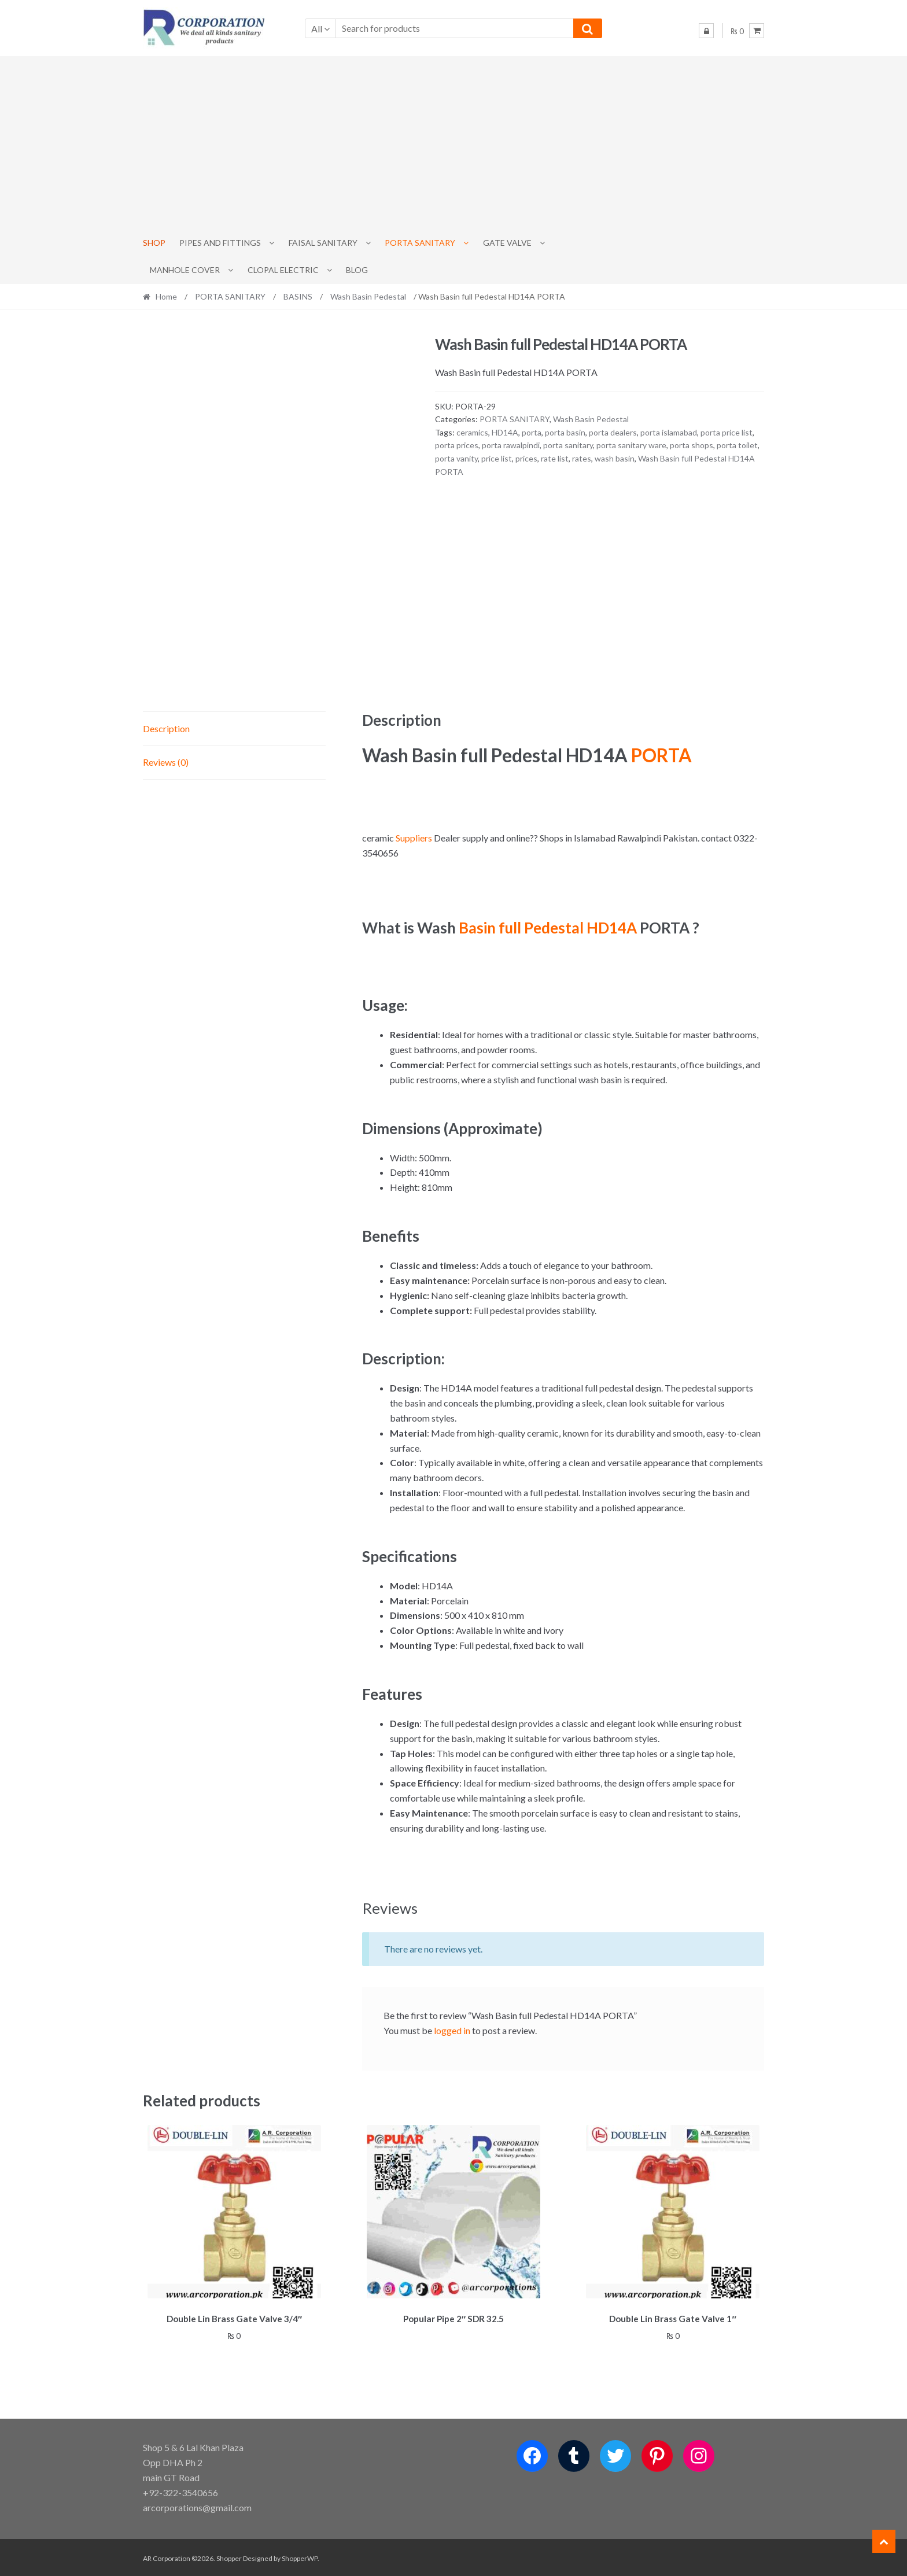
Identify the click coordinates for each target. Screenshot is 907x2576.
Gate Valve (507, 243)
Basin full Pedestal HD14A (548, 927)
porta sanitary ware (631, 445)
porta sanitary (568, 445)
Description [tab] (166, 728)
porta (531, 432)
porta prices (456, 445)
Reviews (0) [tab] (166, 761)
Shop (154, 243)
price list (496, 458)
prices (526, 458)
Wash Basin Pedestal (368, 296)
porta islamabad (668, 432)
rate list (555, 458)
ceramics (472, 432)
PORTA (661, 755)
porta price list (726, 432)
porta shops (691, 445)
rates (581, 458)
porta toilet (737, 445)
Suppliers (413, 837)
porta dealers (613, 432)
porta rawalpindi (511, 445)
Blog (357, 270)
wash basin (615, 458)
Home (166, 296)
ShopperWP (300, 2556)
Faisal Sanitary (323, 243)
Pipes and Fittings (220, 243)
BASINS (297, 296)
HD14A (505, 432)
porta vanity (456, 458)
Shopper (229, 2556)
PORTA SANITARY (420, 243)
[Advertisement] (453, 143)
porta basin (565, 432)
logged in (452, 2030)
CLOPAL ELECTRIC (283, 270)
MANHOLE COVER (185, 270)
